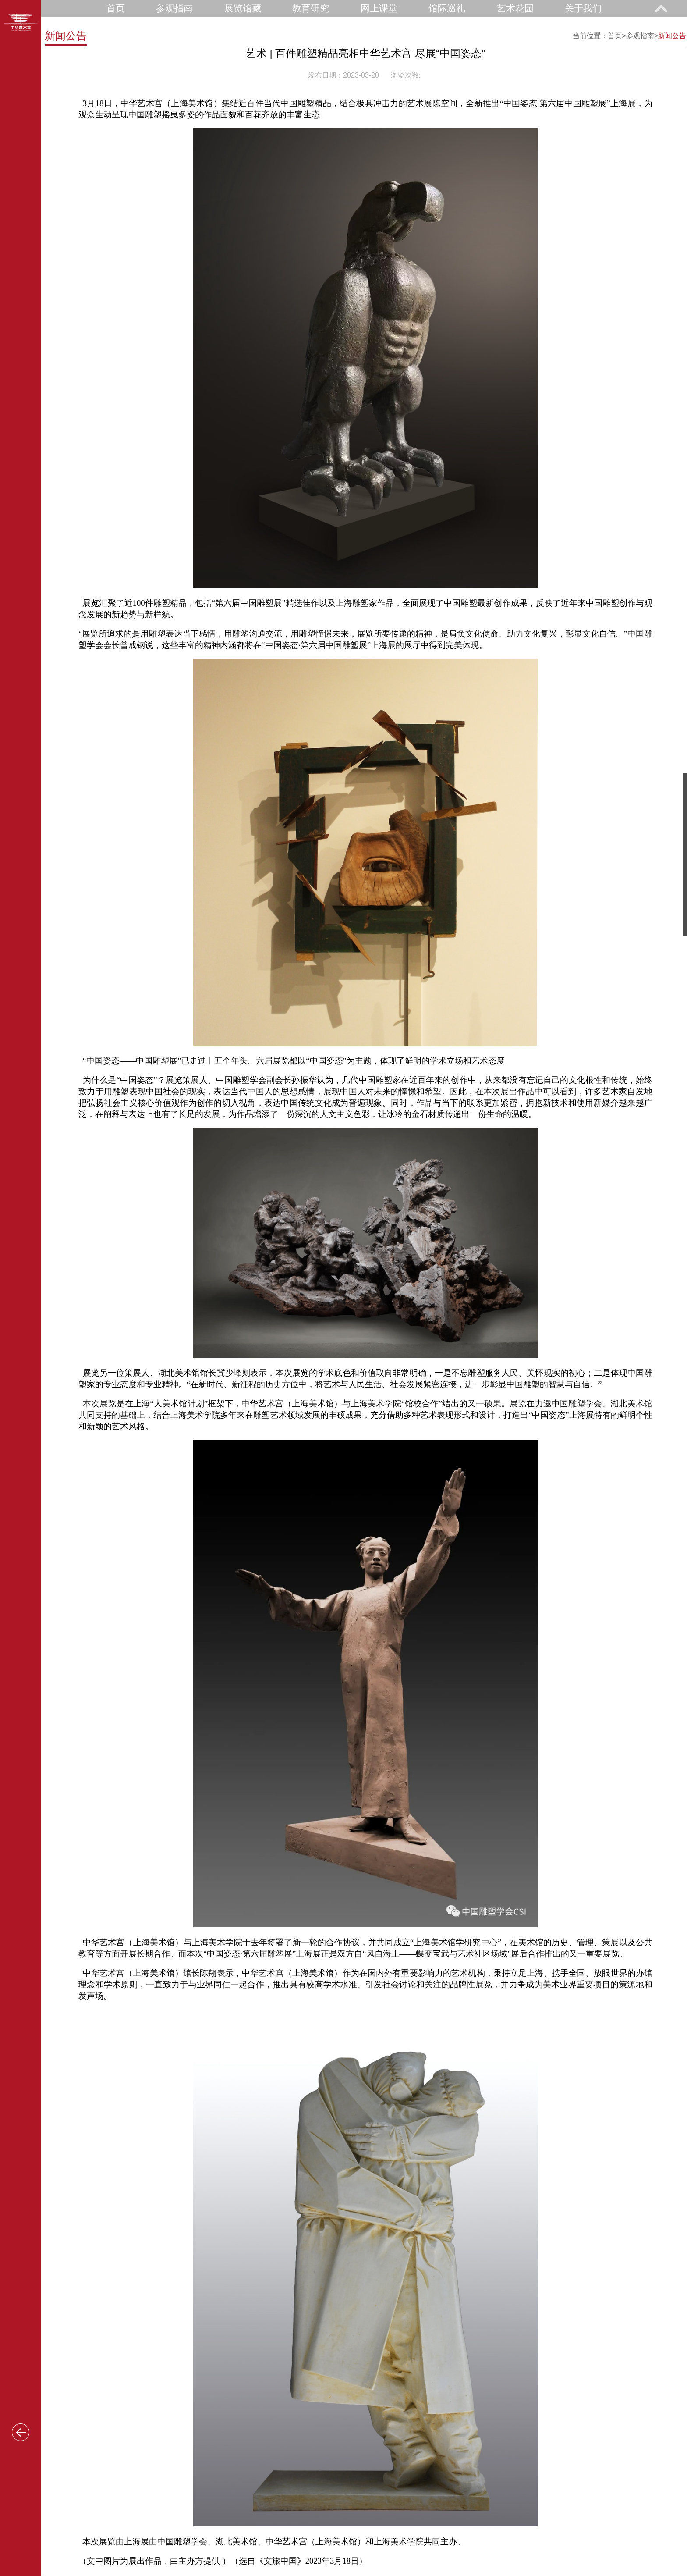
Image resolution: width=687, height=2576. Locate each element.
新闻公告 (672, 35)
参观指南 (174, 8)
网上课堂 (379, 8)
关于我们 (583, 8)
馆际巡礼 (446, 8)
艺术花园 (515, 8)
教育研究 (310, 8)
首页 (115, 8)
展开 (660, 8)
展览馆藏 (242, 8)
